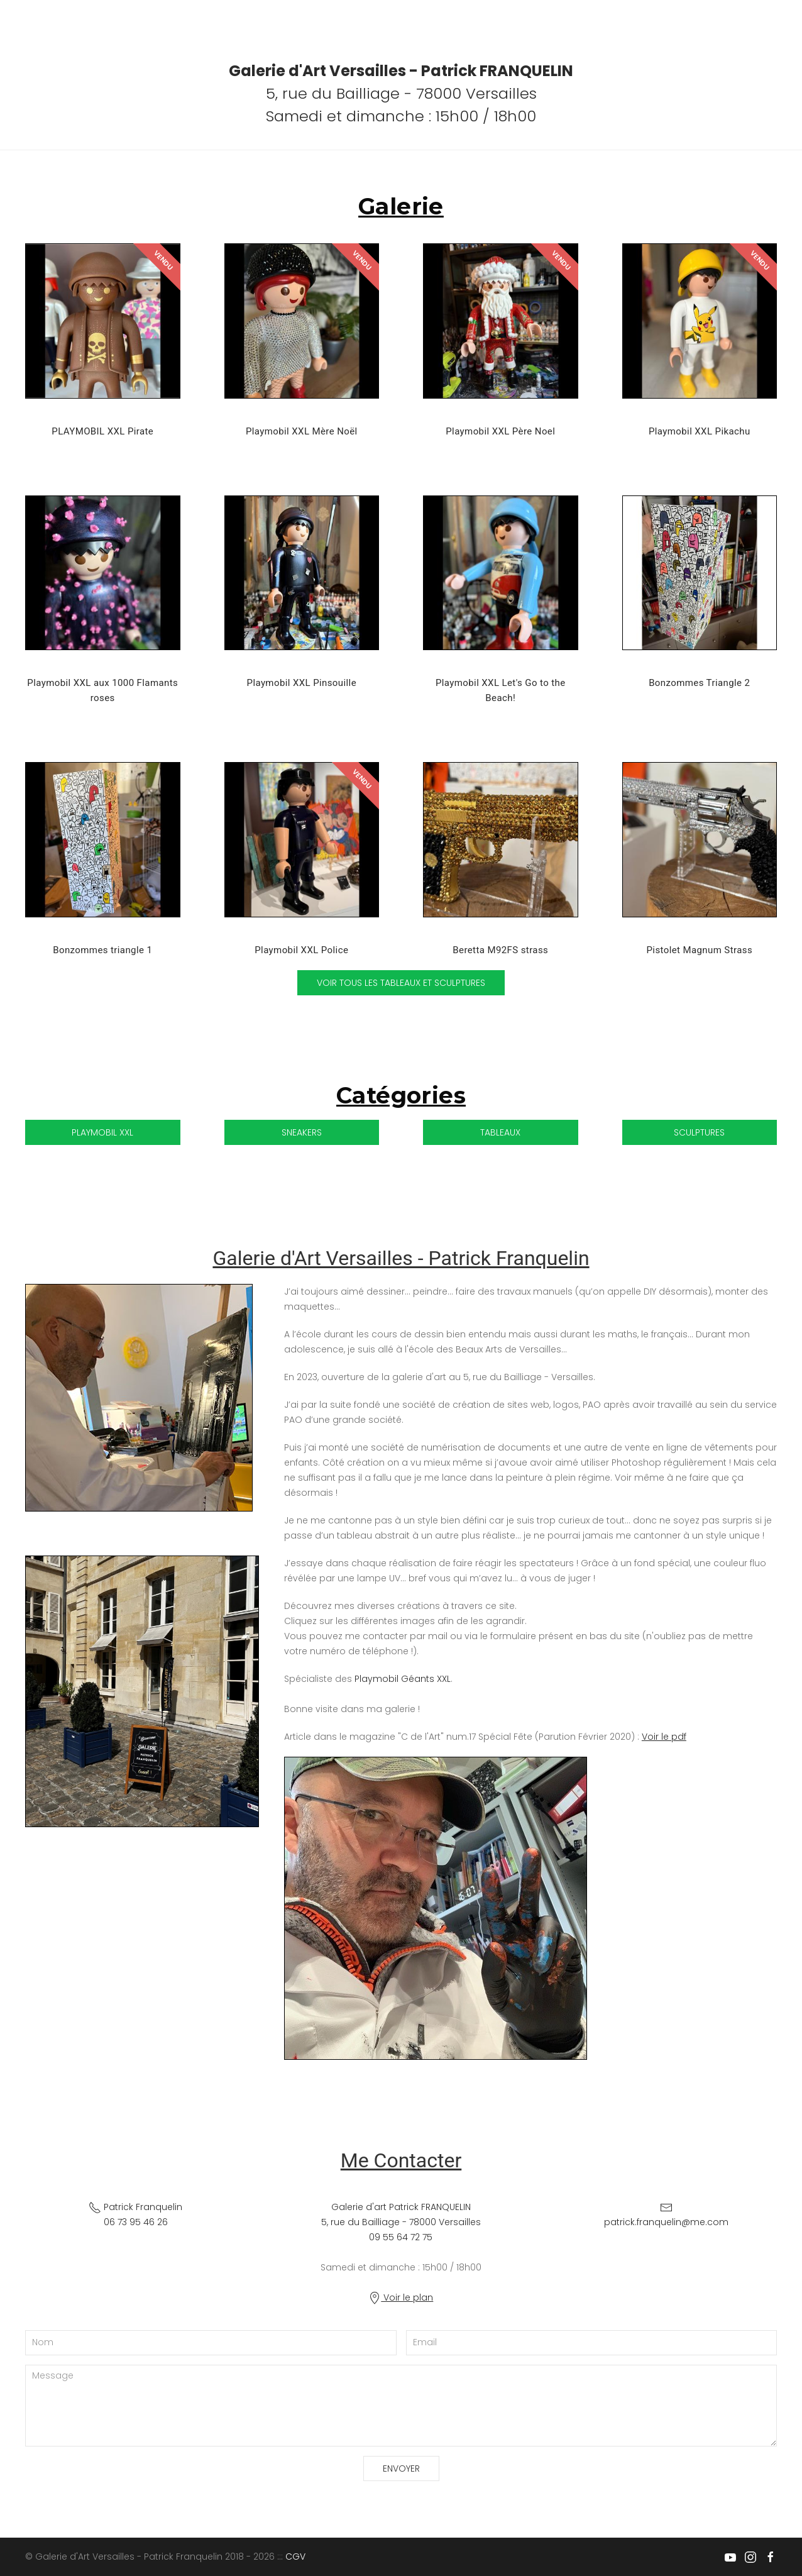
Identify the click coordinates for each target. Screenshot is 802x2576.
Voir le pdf (664, 1736)
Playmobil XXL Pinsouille (301, 682)
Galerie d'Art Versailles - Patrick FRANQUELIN (401, 70)
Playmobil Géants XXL (402, 1678)
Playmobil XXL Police (301, 950)
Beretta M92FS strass (500, 950)
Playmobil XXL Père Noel (500, 431)
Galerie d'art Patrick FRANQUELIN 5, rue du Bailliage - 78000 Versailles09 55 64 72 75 (401, 2222)
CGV (295, 2556)
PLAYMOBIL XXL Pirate (102, 431)
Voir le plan (400, 2297)
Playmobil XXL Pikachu (699, 431)
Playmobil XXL (102, 1132)
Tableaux (500, 1132)
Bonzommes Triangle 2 (699, 682)
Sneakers (302, 1132)
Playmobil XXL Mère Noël (302, 431)
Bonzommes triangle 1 (102, 950)
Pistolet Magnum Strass (699, 950)
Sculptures (699, 1132)
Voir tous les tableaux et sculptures (401, 982)
